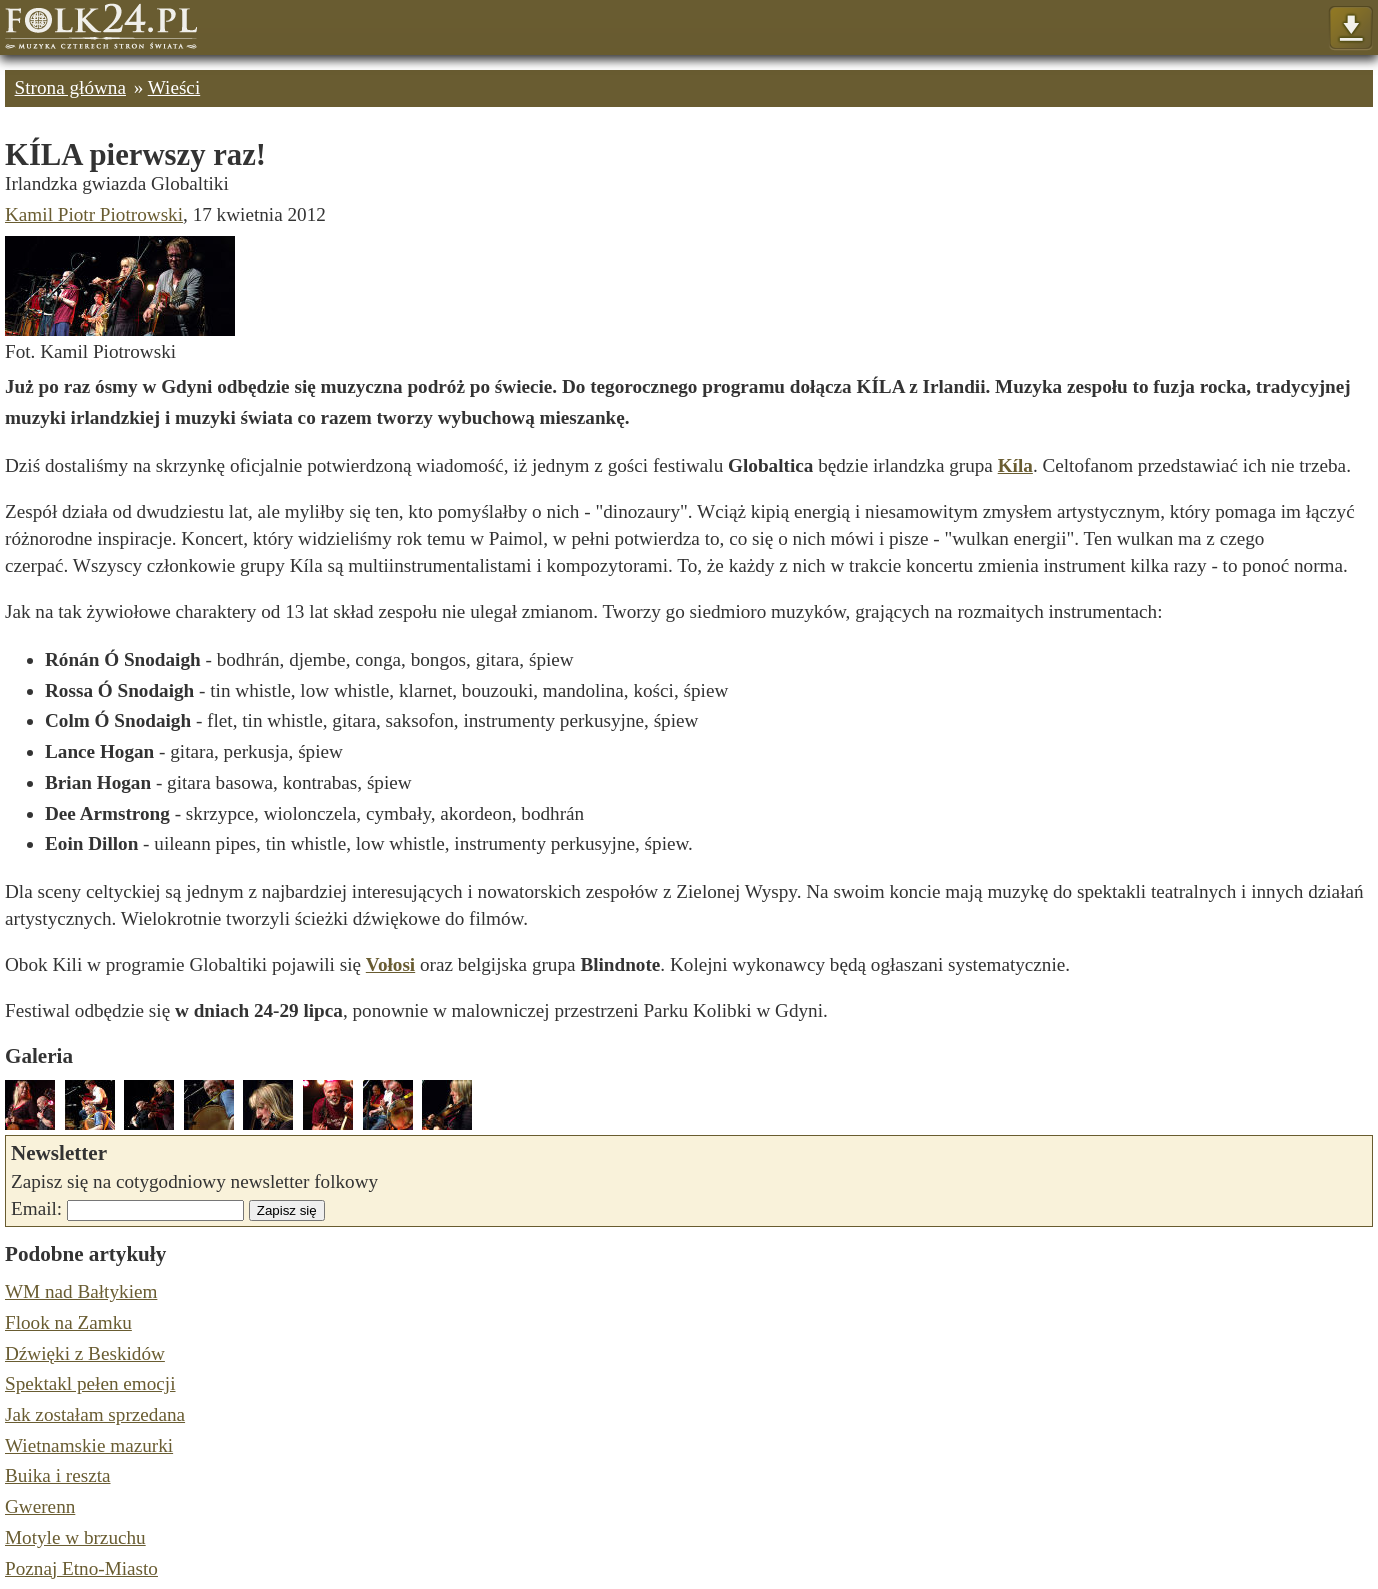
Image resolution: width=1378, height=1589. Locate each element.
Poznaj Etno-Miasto (81, 1568)
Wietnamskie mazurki (89, 1445)
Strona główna (70, 87)
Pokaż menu (1350, 28)
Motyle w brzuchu (75, 1537)
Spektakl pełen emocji (90, 1383)
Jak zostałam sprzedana (95, 1414)
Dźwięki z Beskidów (85, 1353)
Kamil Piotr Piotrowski (94, 214)
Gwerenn (40, 1506)
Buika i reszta (58, 1475)
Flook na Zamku (68, 1322)
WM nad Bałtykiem (81, 1291)
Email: (36, 1208)
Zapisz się (287, 1210)
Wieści (174, 87)
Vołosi (390, 964)
